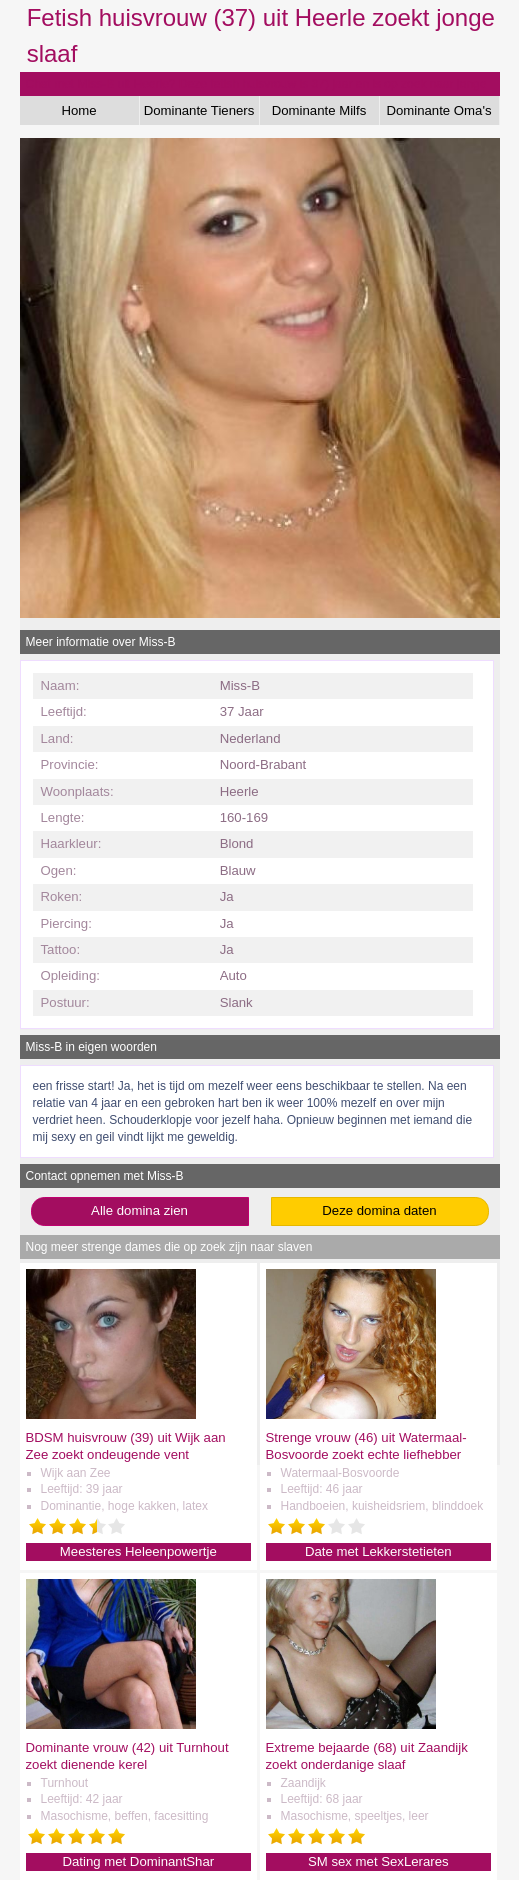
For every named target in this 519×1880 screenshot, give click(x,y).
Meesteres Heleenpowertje (138, 1551)
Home (78, 110)
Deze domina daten (379, 1210)
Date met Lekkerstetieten (378, 1551)
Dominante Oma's (438, 110)
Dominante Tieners (199, 110)
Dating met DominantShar (138, 1861)
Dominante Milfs (319, 110)
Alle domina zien (139, 1210)
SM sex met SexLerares (378, 1861)
